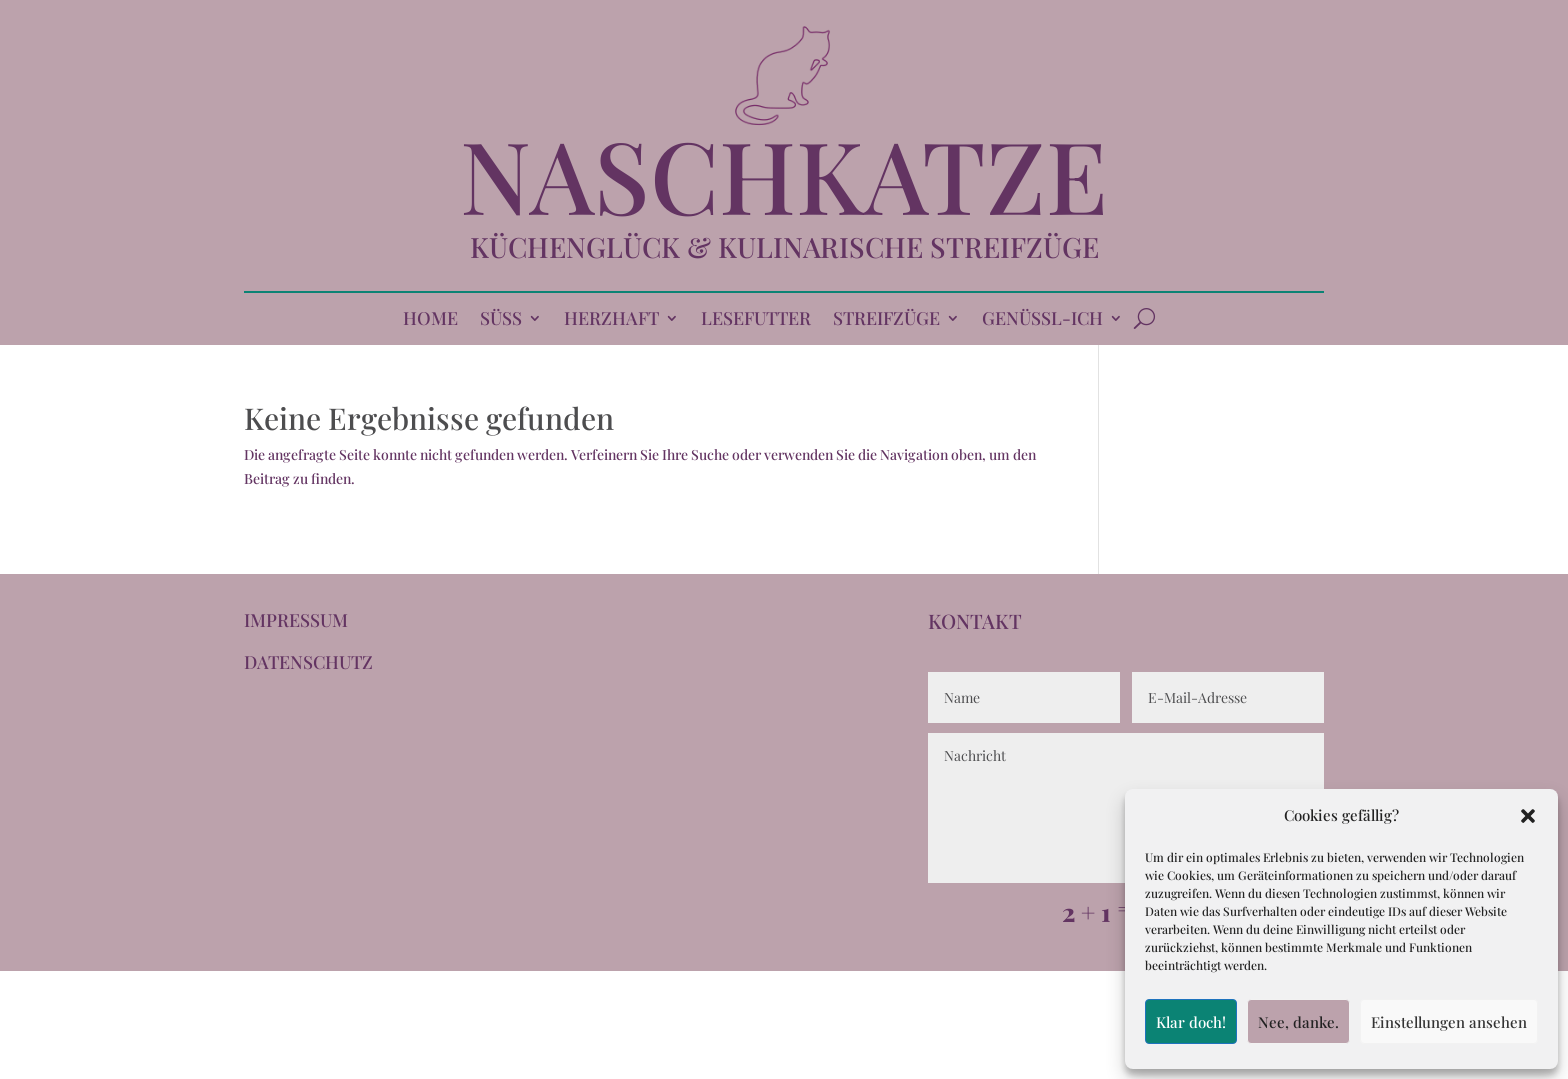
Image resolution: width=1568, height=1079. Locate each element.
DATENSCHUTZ (308, 662)
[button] (1528, 816)
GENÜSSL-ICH (1042, 320)
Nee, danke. (1298, 1022)
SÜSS (501, 320)
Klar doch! (1191, 1022)
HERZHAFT (611, 320)
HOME (430, 320)
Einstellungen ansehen (1449, 1022)
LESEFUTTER (756, 320)
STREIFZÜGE (886, 320)
